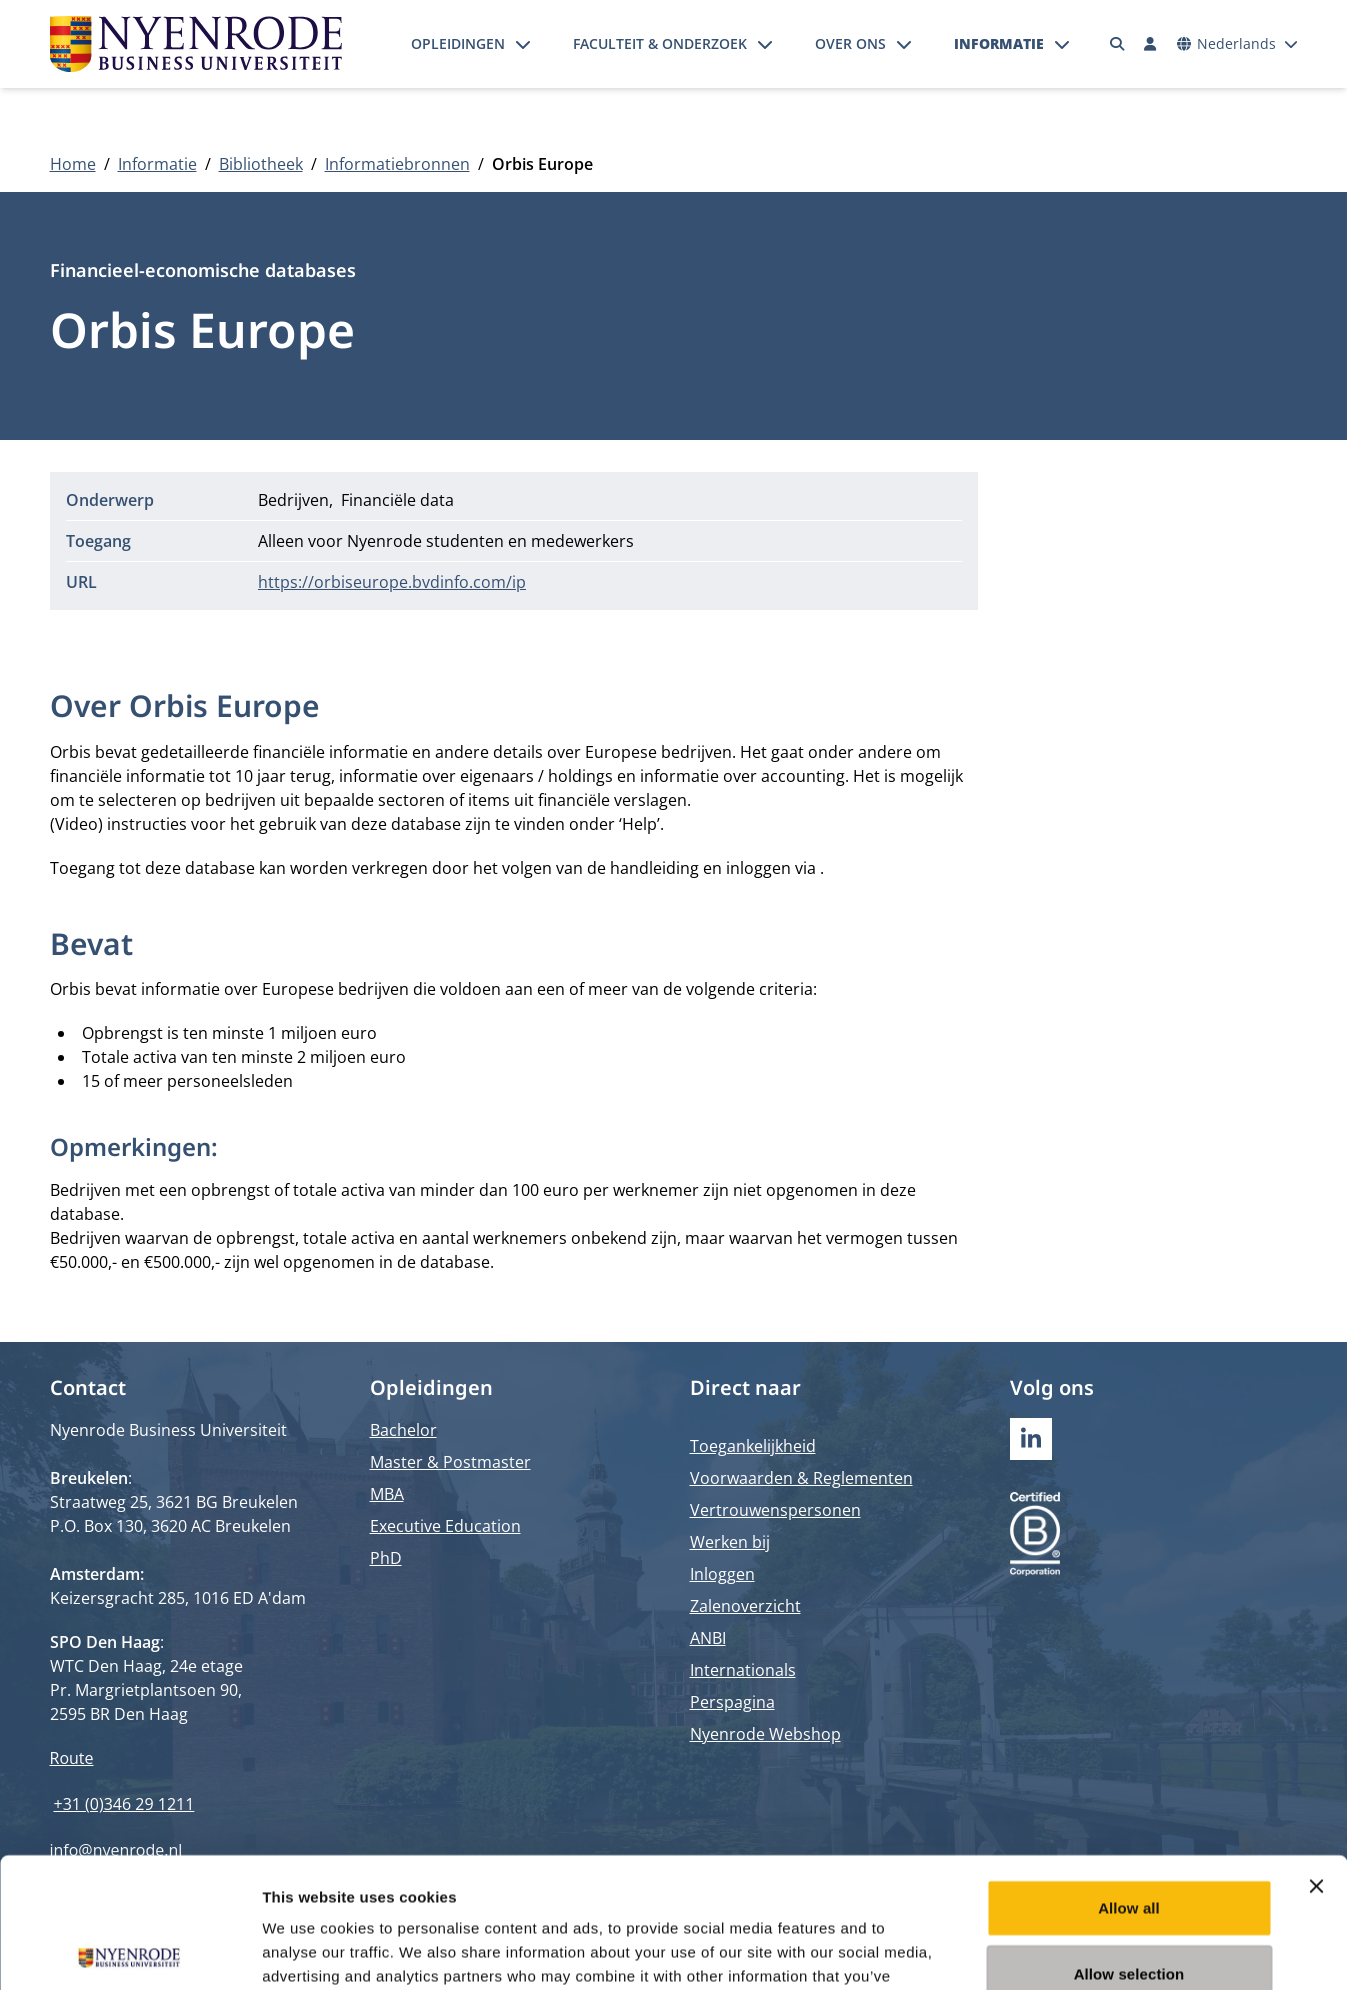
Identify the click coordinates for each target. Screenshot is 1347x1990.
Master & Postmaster (450, 1462)
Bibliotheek (261, 164)
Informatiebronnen (397, 164)
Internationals (743, 1670)
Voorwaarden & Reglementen (801, 1478)
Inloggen (722, 1574)
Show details (1049, 1950)
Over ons (850, 43)
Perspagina (732, 1702)
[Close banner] (1316, 1756)
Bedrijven (293, 500)
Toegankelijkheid (753, 1446)
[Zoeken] (1117, 44)
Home (73, 164)
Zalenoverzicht (745, 1606)
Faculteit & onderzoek (660, 43)
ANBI (708, 1638)
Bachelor (403, 1430)
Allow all (1129, 1777)
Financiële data (397, 500)
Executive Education (445, 1526)
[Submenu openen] (523, 44)
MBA (387, 1494)
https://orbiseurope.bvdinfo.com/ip (392, 582)
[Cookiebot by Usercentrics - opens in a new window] (129, 1951)
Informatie (999, 43)
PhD (386, 1558)
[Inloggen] (1151, 44)
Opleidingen (458, 43)
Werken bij (730, 1542)
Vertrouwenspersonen (775, 1510)
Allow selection (1129, 1843)
